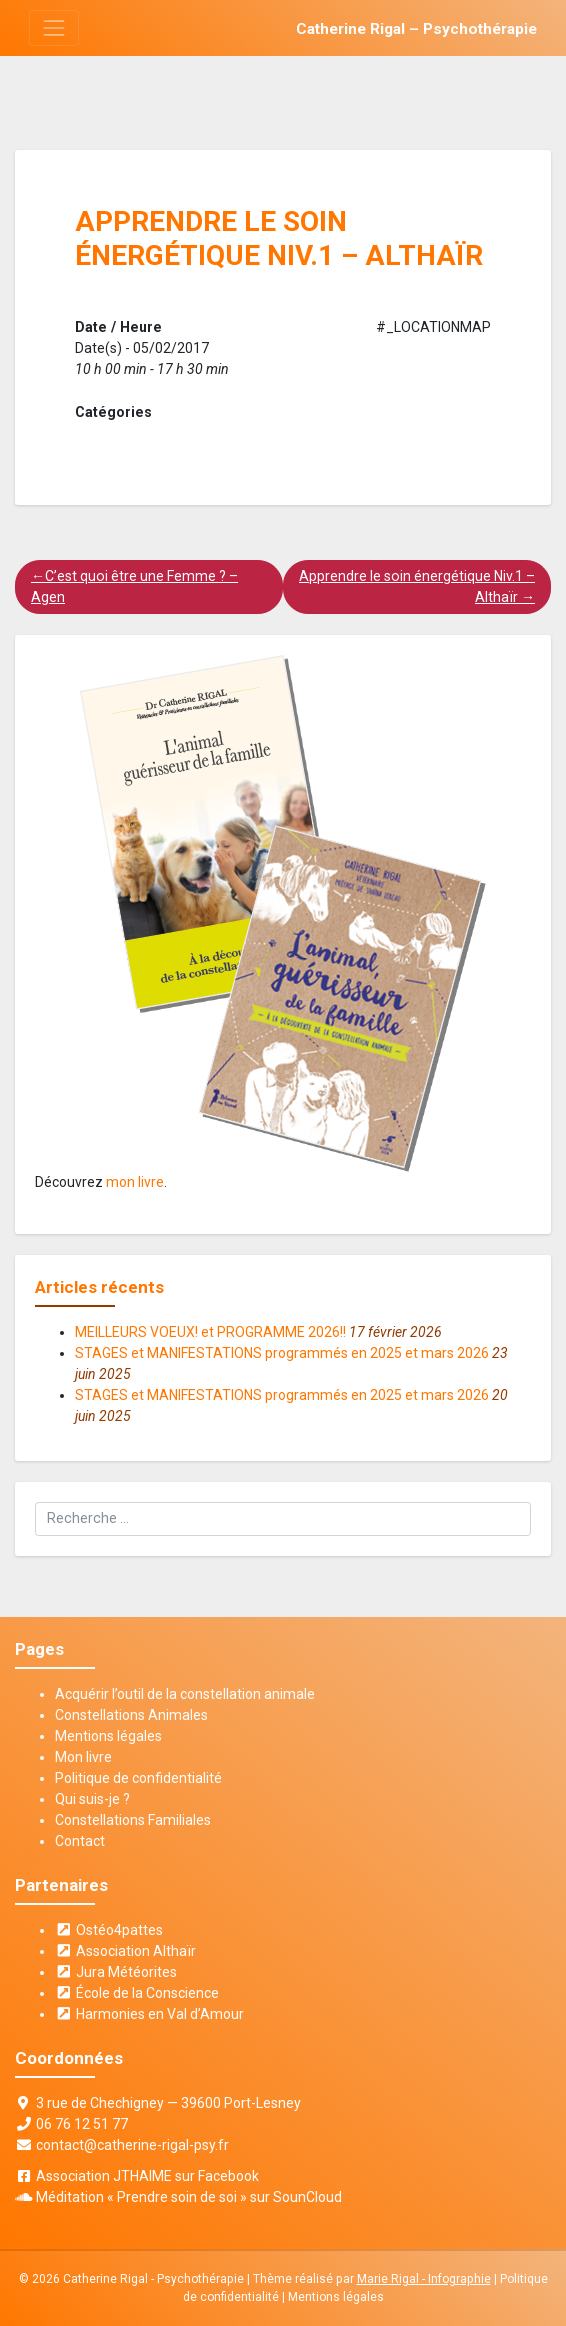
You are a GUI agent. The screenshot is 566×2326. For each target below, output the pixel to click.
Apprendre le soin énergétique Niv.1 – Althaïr (417, 586)
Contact (80, 1841)
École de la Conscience (137, 1993)
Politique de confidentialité (138, 1778)
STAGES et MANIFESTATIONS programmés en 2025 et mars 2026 (282, 1353)
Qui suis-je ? (92, 1799)
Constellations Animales (131, 1715)
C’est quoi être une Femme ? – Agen (134, 586)
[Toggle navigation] (53, 27)
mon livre (135, 1182)
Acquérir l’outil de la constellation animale (185, 1694)
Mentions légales (108, 1736)
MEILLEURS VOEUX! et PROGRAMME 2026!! (210, 1332)
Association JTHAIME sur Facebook (147, 2176)
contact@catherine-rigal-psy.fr (132, 2145)
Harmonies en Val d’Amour (149, 2014)
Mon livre (83, 1757)
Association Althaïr (125, 1951)
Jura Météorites (116, 1972)
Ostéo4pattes (109, 1930)
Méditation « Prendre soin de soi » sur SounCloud (189, 2197)
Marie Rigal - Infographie (424, 2279)
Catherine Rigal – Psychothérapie (416, 29)
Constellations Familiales (133, 1820)
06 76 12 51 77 (82, 2124)
